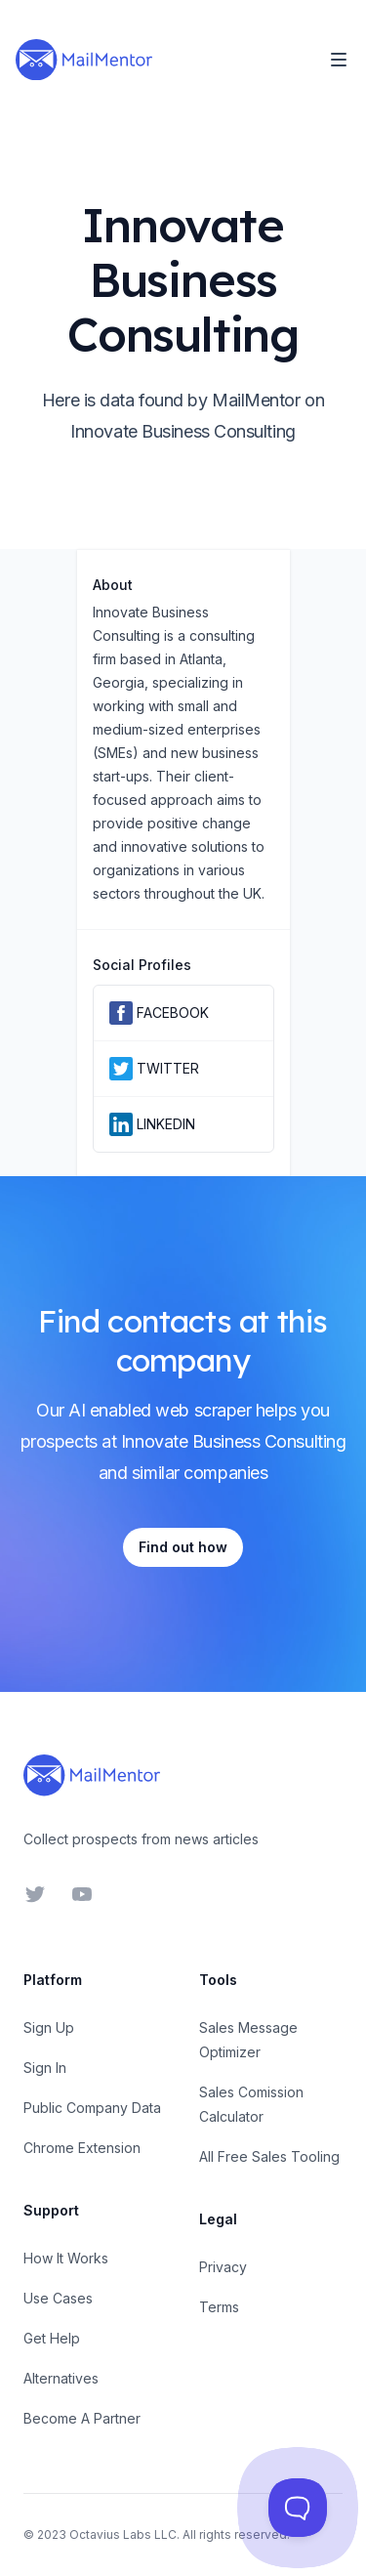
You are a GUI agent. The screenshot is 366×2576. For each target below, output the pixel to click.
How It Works (65, 2258)
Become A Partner (82, 2418)
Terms (219, 2307)
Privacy (223, 2267)
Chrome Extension (82, 2147)
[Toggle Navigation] (338, 59)
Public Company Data (92, 2107)
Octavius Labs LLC (123, 2534)
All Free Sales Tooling (269, 2156)
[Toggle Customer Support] (298, 2508)
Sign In (44, 2067)
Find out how (183, 1547)
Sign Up (48, 2027)
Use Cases (58, 2298)
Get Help (51, 2338)
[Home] (84, 59)
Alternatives (61, 2378)
